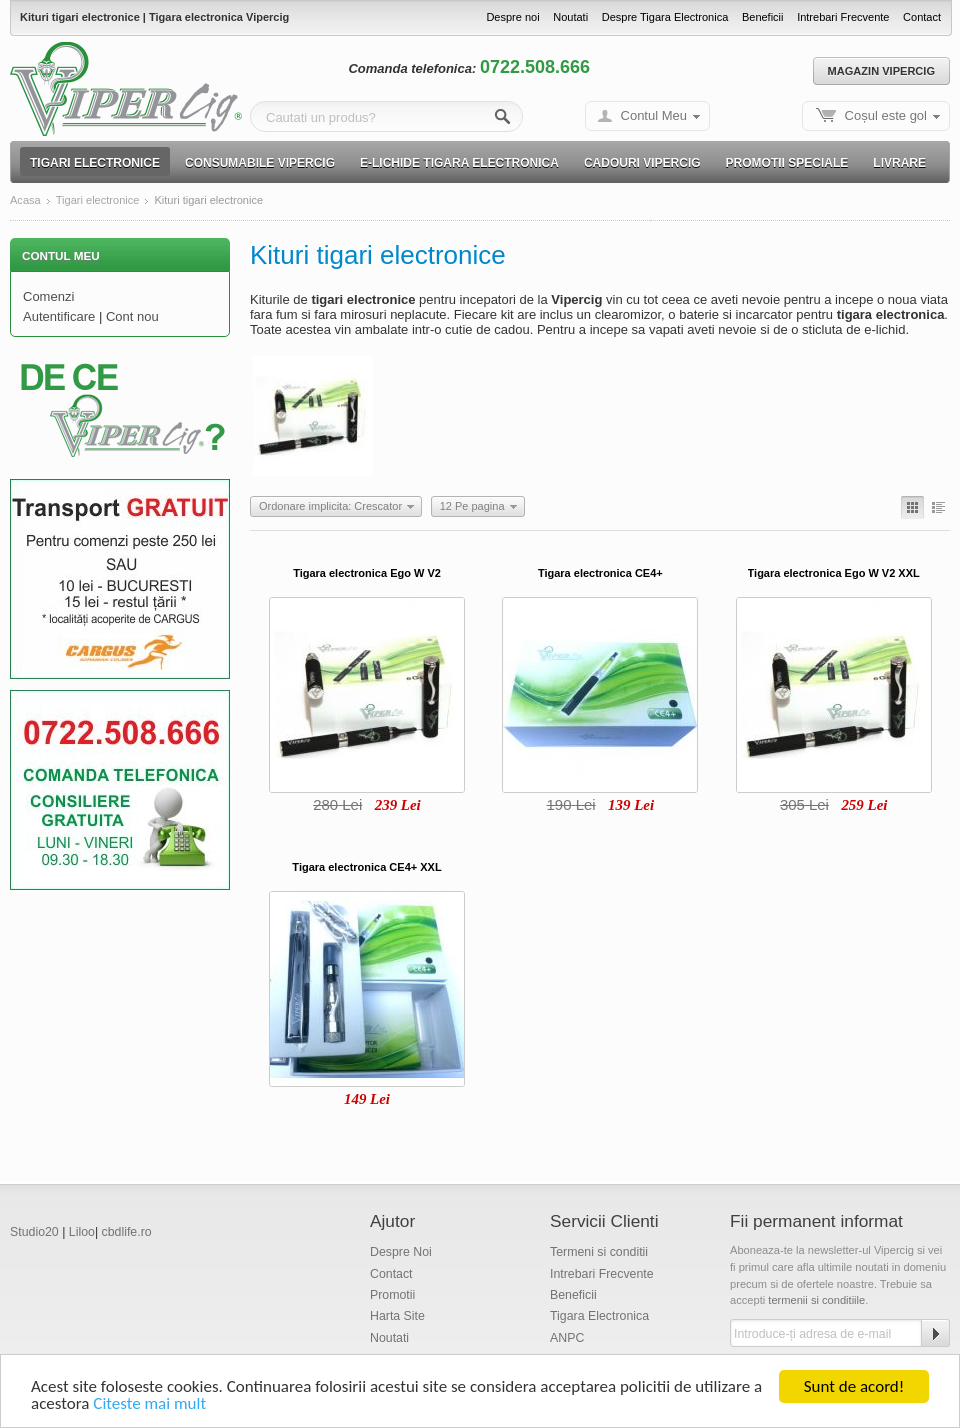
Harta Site (397, 1316)
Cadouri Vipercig (642, 163)
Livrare (899, 163)
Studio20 (34, 1232)
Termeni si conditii (599, 1252)
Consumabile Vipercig (260, 163)
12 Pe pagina (472, 506)
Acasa (25, 200)
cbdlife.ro (127, 1232)
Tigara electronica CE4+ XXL (366, 867)
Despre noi (512, 17)
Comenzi (48, 296)
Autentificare (59, 316)
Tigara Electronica (599, 1316)
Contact (922, 17)
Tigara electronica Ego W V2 (367, 573)
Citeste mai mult (149, 1406)
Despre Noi (401, 1252)
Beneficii (763, 17)
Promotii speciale (787, 163)
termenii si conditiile (816, 1300)
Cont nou (132, 316)
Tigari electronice (95, 163)
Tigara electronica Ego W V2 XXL (834, 573)
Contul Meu (654, 115)
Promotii (392, 1295)
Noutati (570, 17)
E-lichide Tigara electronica (459, 163)
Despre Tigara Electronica (665, 17)
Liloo (82, 1232)
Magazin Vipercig (881, 71)
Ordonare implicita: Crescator (330, 506)
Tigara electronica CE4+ (600, 573)
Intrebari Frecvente (843, 17)
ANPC (567, 1338)
